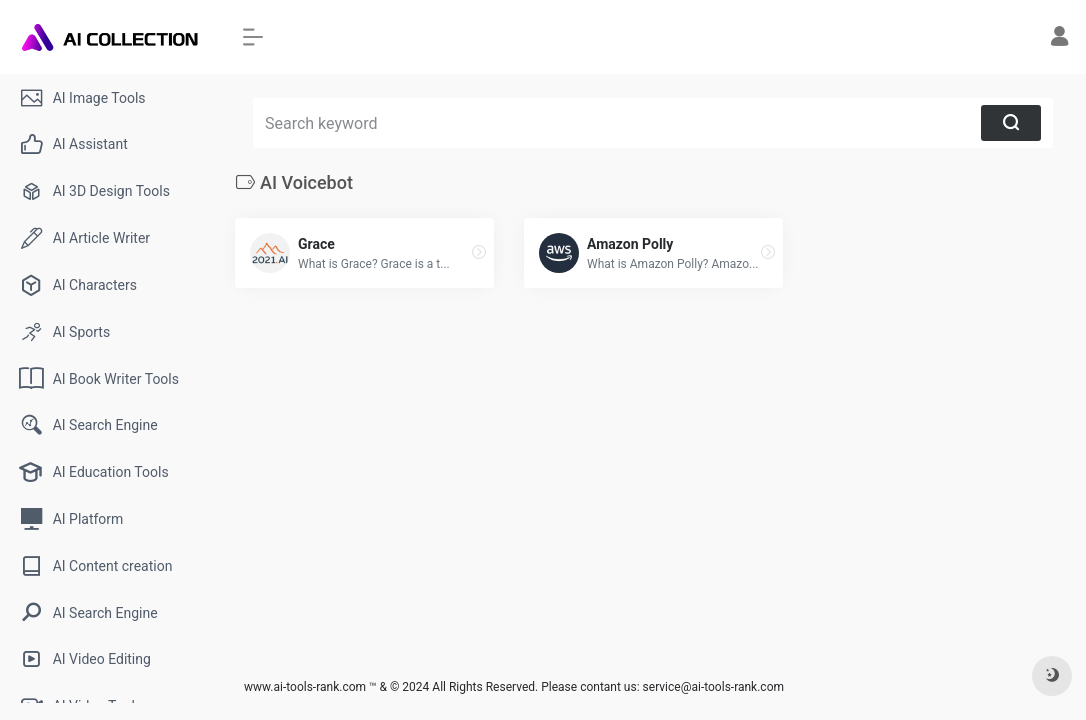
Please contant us (588, 687)
